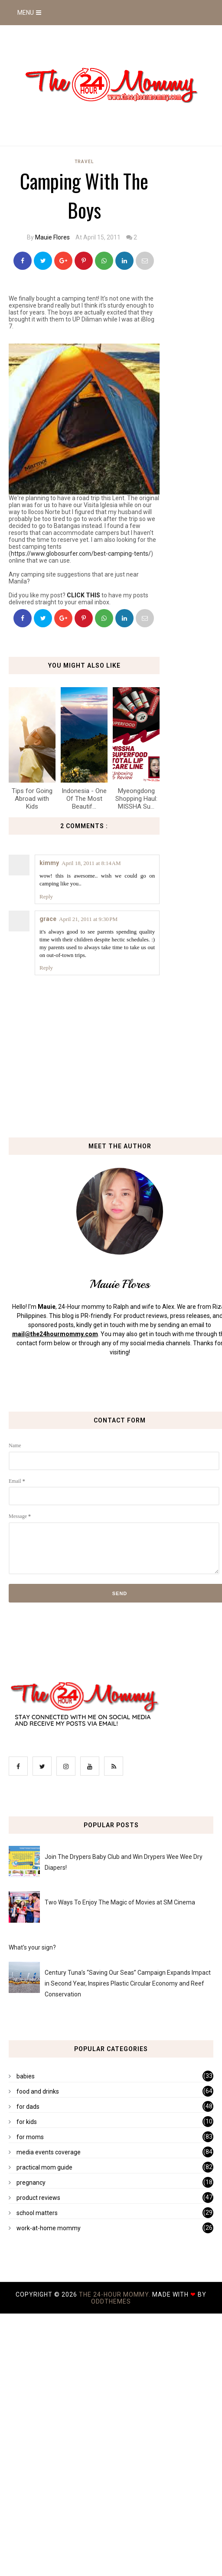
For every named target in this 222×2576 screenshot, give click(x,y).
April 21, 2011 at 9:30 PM (88, 919)
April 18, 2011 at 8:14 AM (91, 863)
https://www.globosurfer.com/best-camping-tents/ (81, 553)
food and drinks (37, 2091)
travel (84, 161)
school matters (37, 2212)
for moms (30, 2137)
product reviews (38, 2197)
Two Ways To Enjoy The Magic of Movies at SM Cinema (120, 1902)
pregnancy (31, 2182)
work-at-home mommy (48, 2228)
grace (47, 918)
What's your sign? (32, 1947)
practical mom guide (44, 2167)
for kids (26, 2121)
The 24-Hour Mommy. (115, 2294)
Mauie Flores (52, 237)
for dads (27, 2106)
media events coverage (48, 2152)
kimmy (49, 862)
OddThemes (111, 2301)
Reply (46, 896)
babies (25, 2076)
